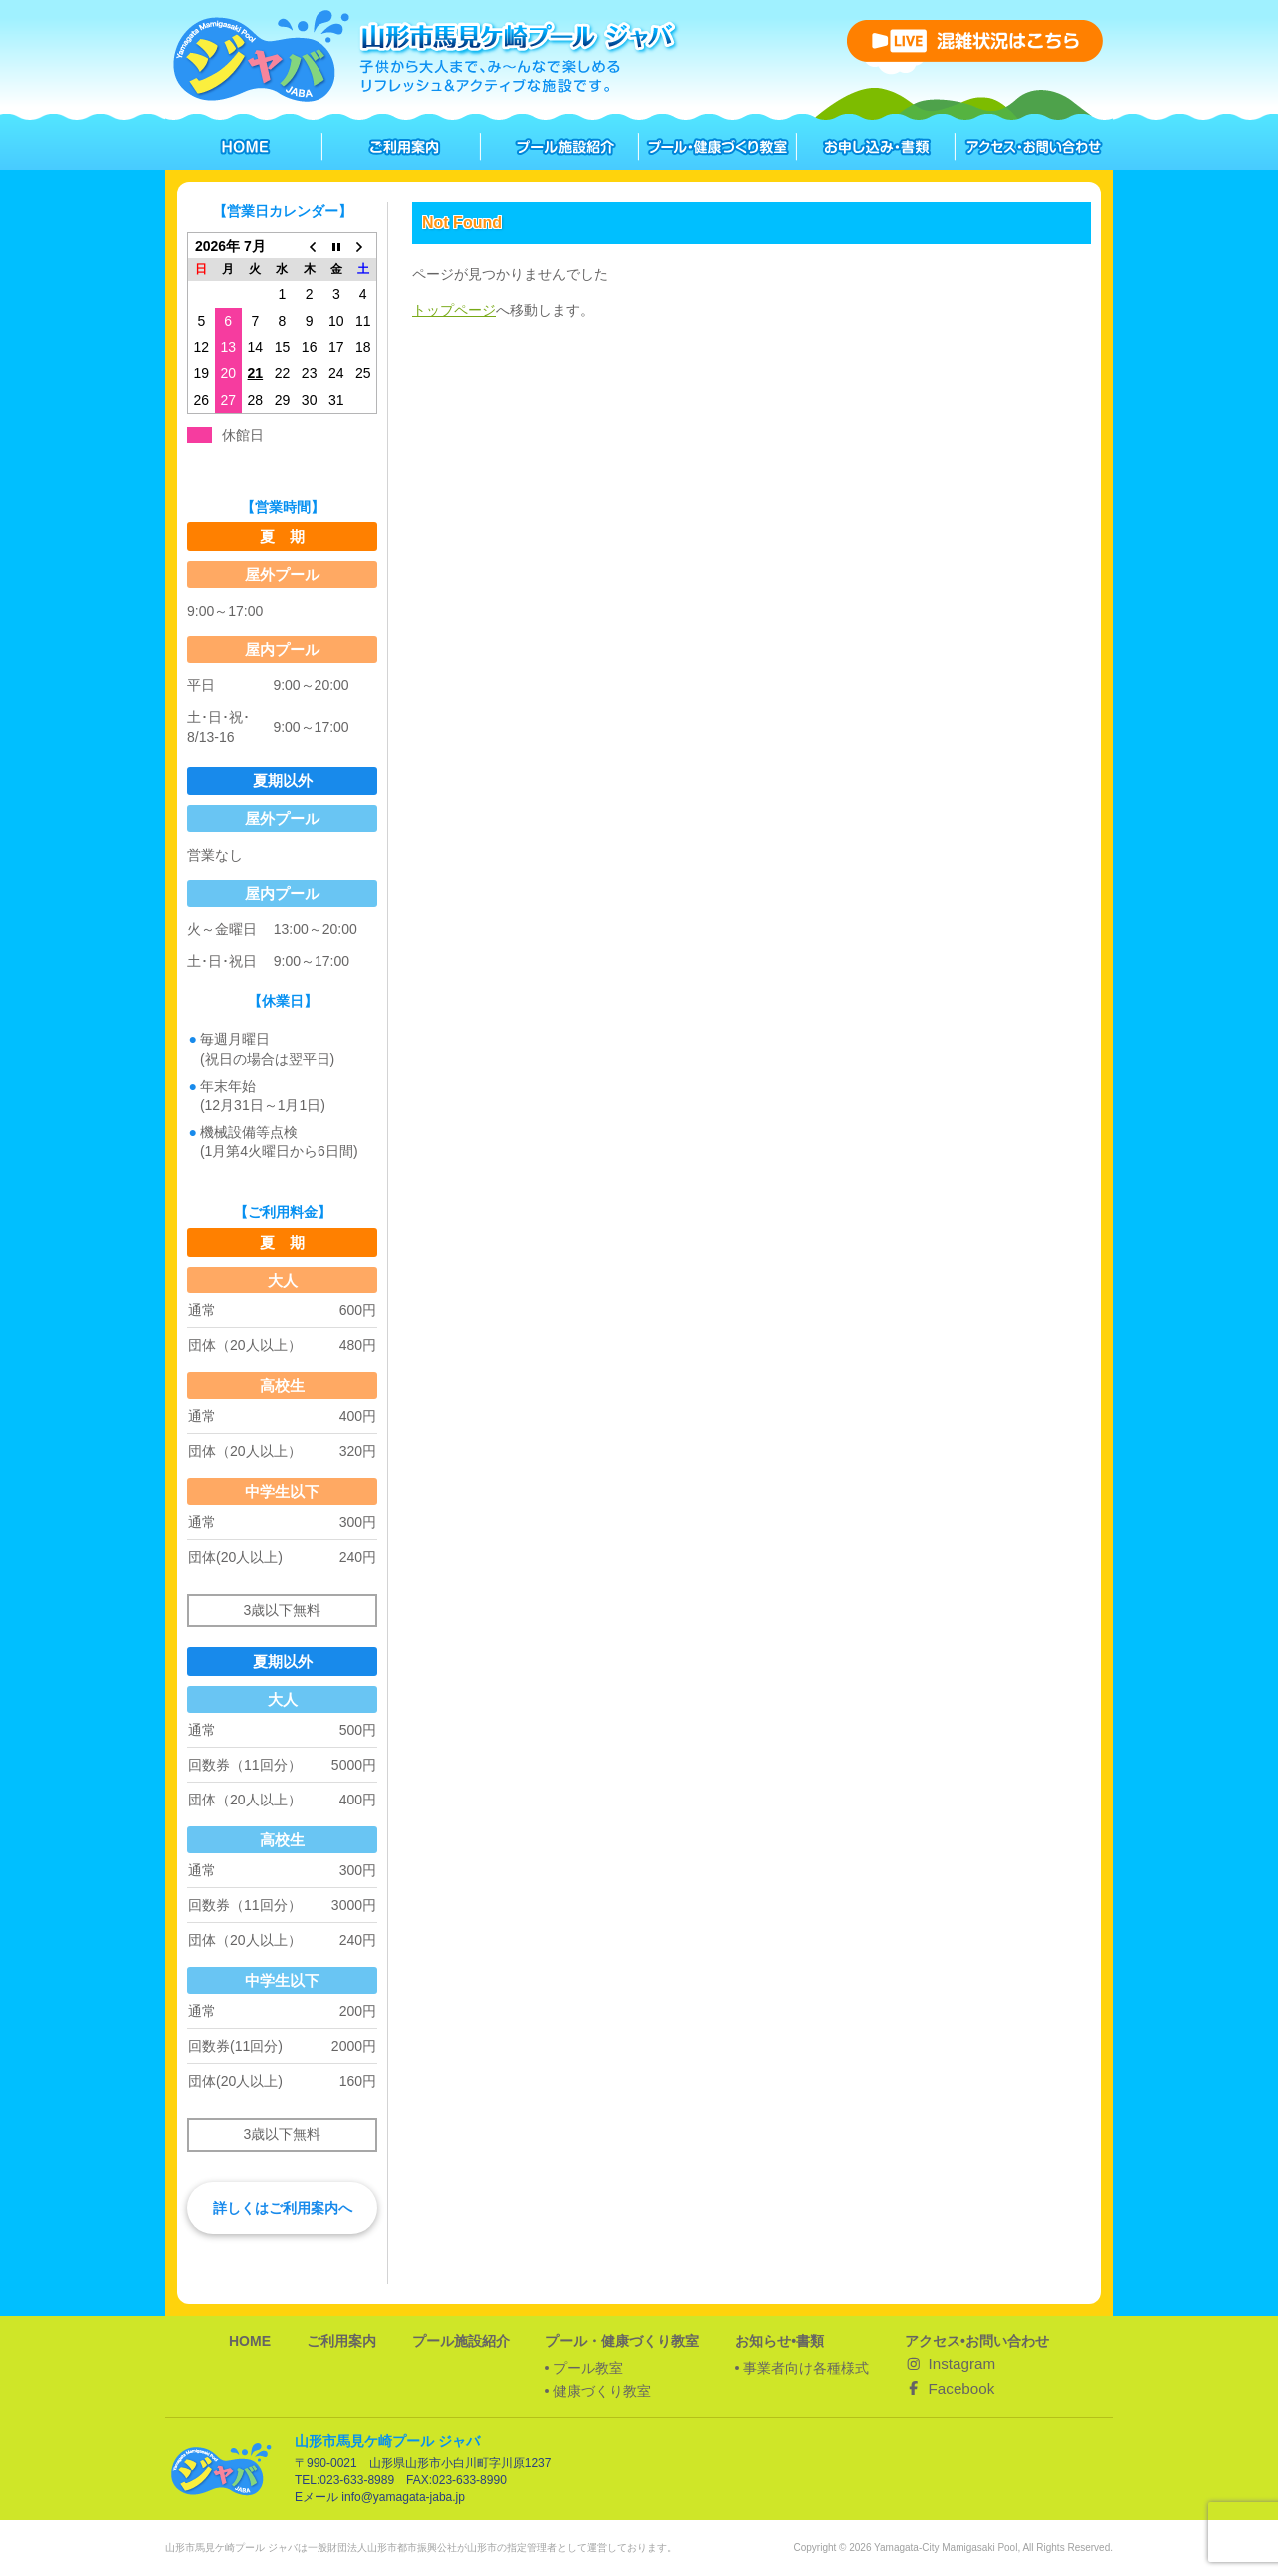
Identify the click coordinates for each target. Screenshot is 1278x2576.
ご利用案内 (341, 2341)
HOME (250, 2341)
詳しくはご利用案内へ (282, 2208)
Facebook (949, 2388)
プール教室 (588, 2368)
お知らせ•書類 (779, 2341)
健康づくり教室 (602, 2391)
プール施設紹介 (461, 2341)
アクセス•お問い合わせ (977, 2341)
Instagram (950, 2363)
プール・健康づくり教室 (622, 2341)
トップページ (454, 310)
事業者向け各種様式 (806, 2368)
